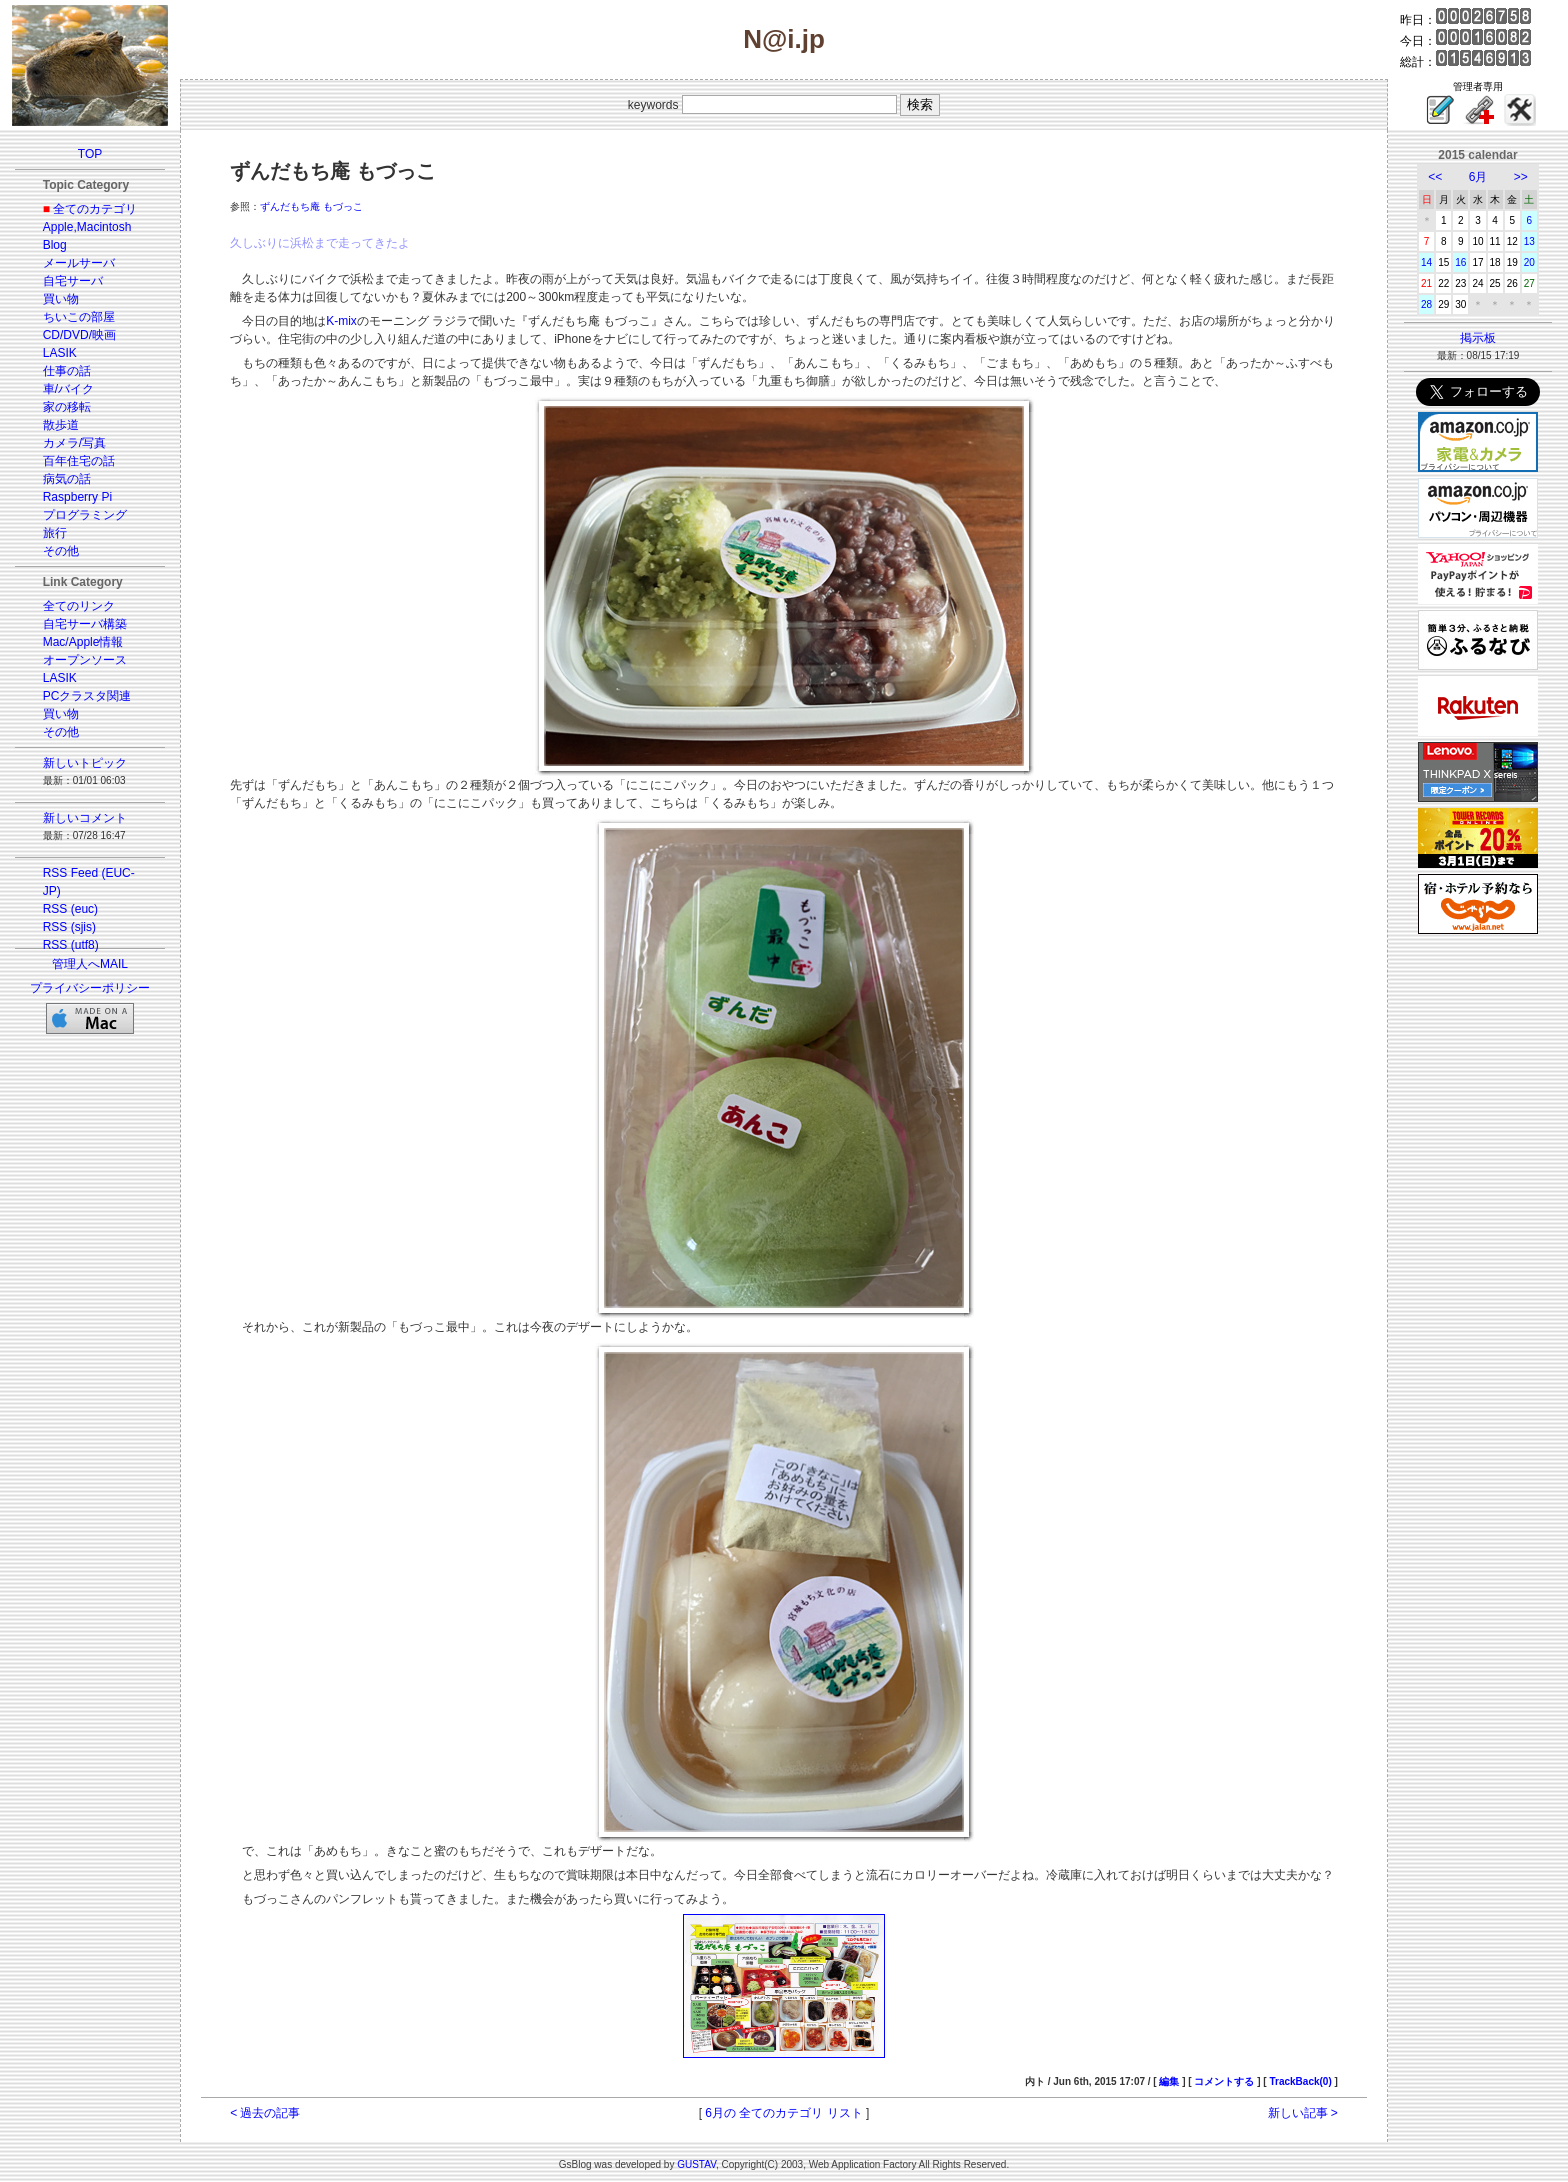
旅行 (55, 533)
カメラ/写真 (74, 443)
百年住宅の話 (79, 461)
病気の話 (67, 479)
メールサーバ (79, 263)
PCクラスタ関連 (87, 696)
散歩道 (61, 425)
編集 (1169, 2081)
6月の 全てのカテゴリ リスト (783, 2113)
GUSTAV (696, 2164)
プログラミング (85, 515)
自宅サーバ (73, 281)
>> (1521, 177)
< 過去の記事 (265, 2113)
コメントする (1224, 2081)
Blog (55, 245)
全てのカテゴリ (95, 209)
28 (1426, 304)
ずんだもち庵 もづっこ (311, 206)
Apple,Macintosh (87, 227)
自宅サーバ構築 (85, 624)
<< (1435, 177)
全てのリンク (79, 606)
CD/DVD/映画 (79, 335)
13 (1529, 241)
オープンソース (85, 660)
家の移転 (67, 407)
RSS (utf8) (71, 945)
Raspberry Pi (77, 497)
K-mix (341, 321)
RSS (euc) (70, 909)
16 (1460, 262)
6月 (1478, 177)
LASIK (60, 353)
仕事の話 (67, 371)
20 (1529, 262)
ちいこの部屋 (79, 317)
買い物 (61, 299)
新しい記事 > (1303, 2113)
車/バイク (68, 389)
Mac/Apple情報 (83, 642)
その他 (61, 551)
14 (1426, 262)
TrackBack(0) (1300, 2081)
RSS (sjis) (69, 927)
